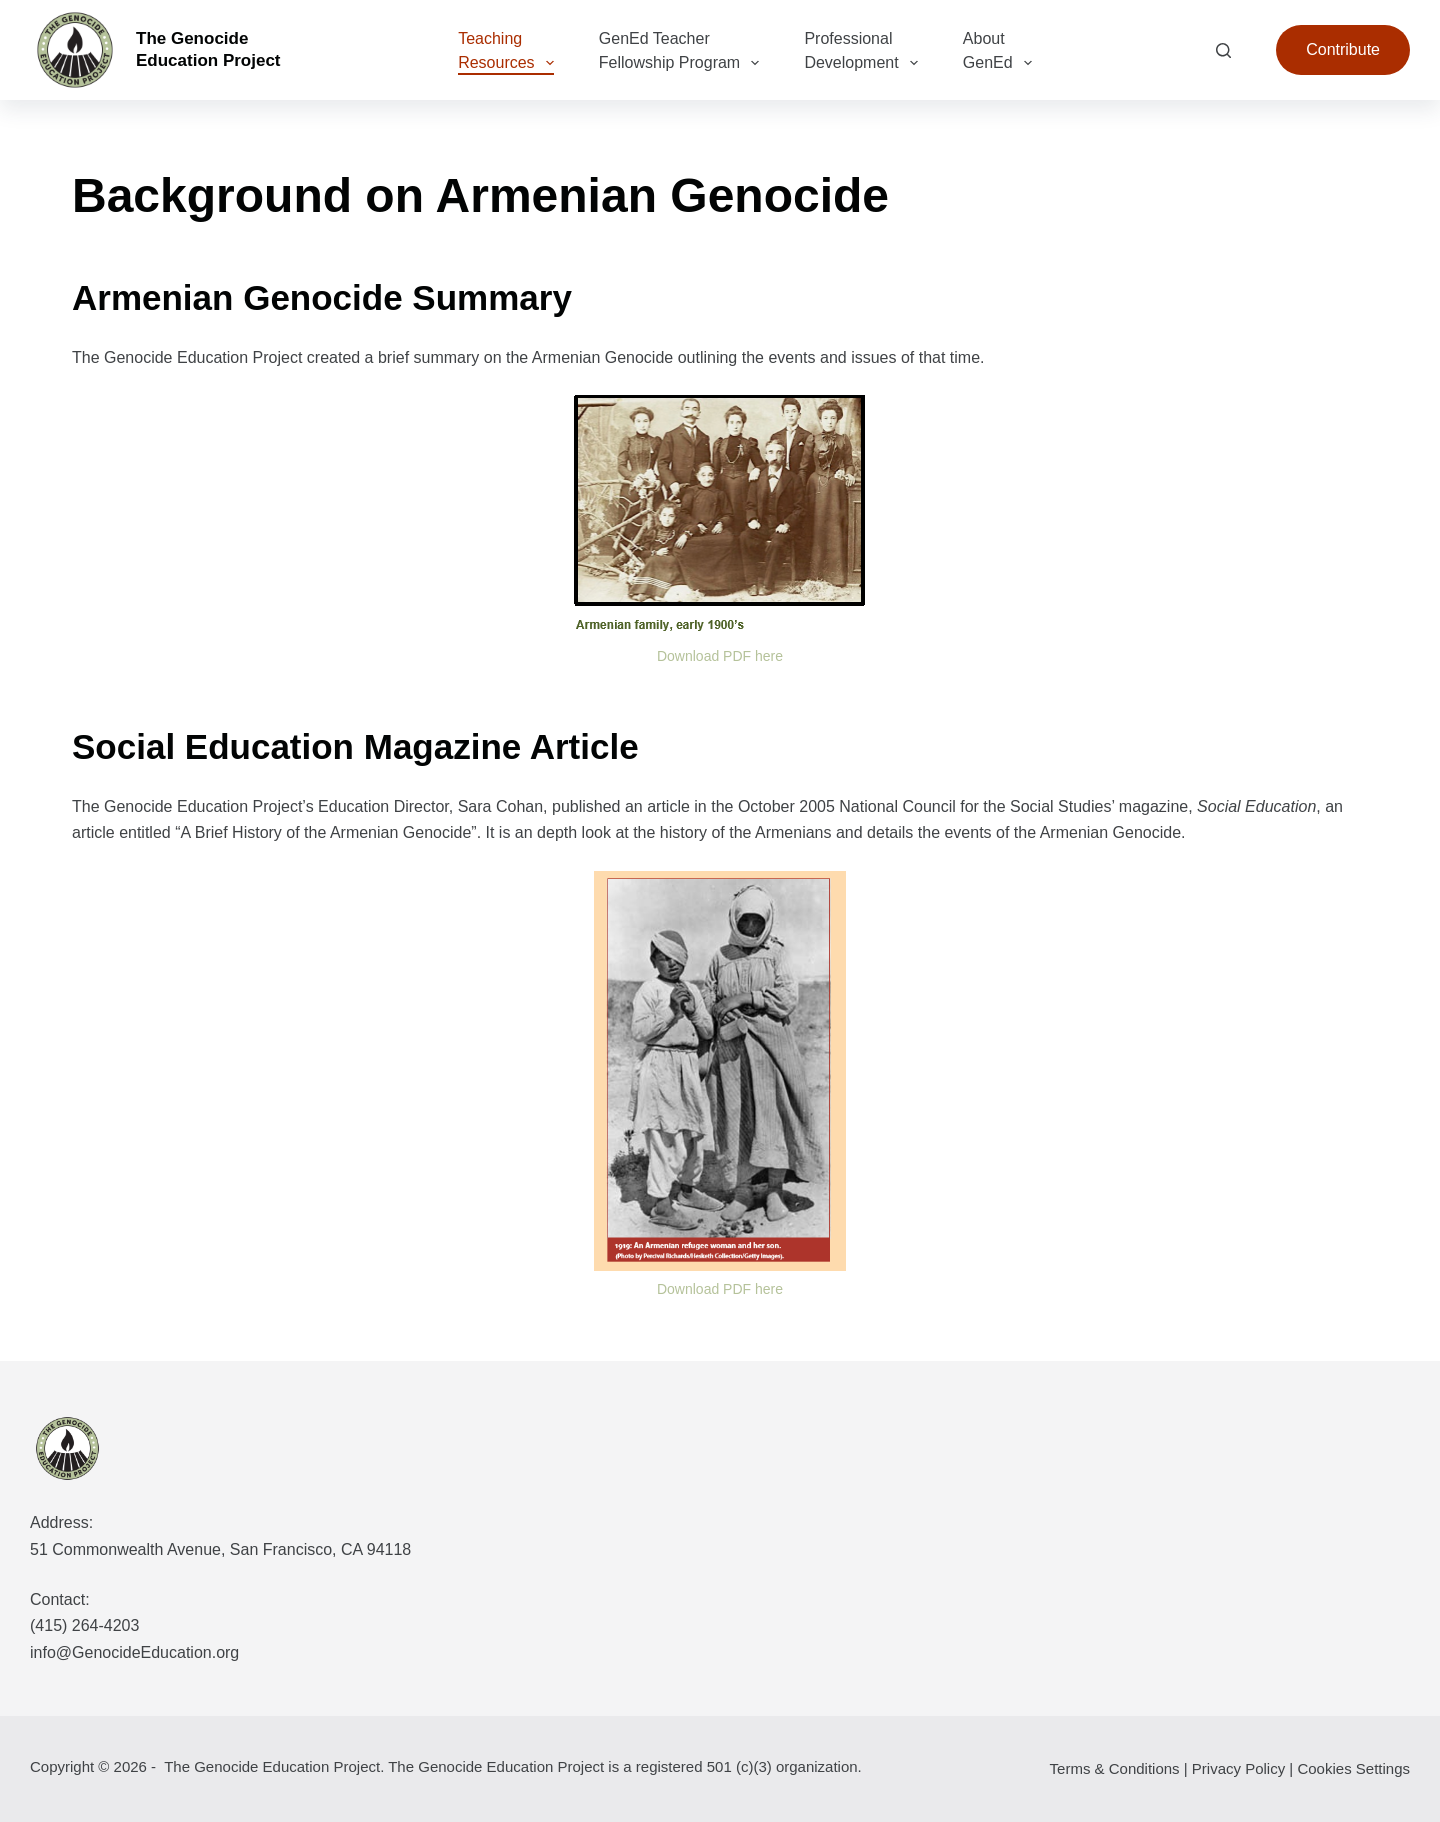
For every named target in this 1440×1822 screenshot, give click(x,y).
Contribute (1343, 49)
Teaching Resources (510, 52)
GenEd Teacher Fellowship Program (683, 52)
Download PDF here (720, 656)
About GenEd (1001, 52)
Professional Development (864, 52)
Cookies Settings (1353, 1768)
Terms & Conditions (1115, 1768)
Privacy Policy (1238, 1768)
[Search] (1223, 50)
